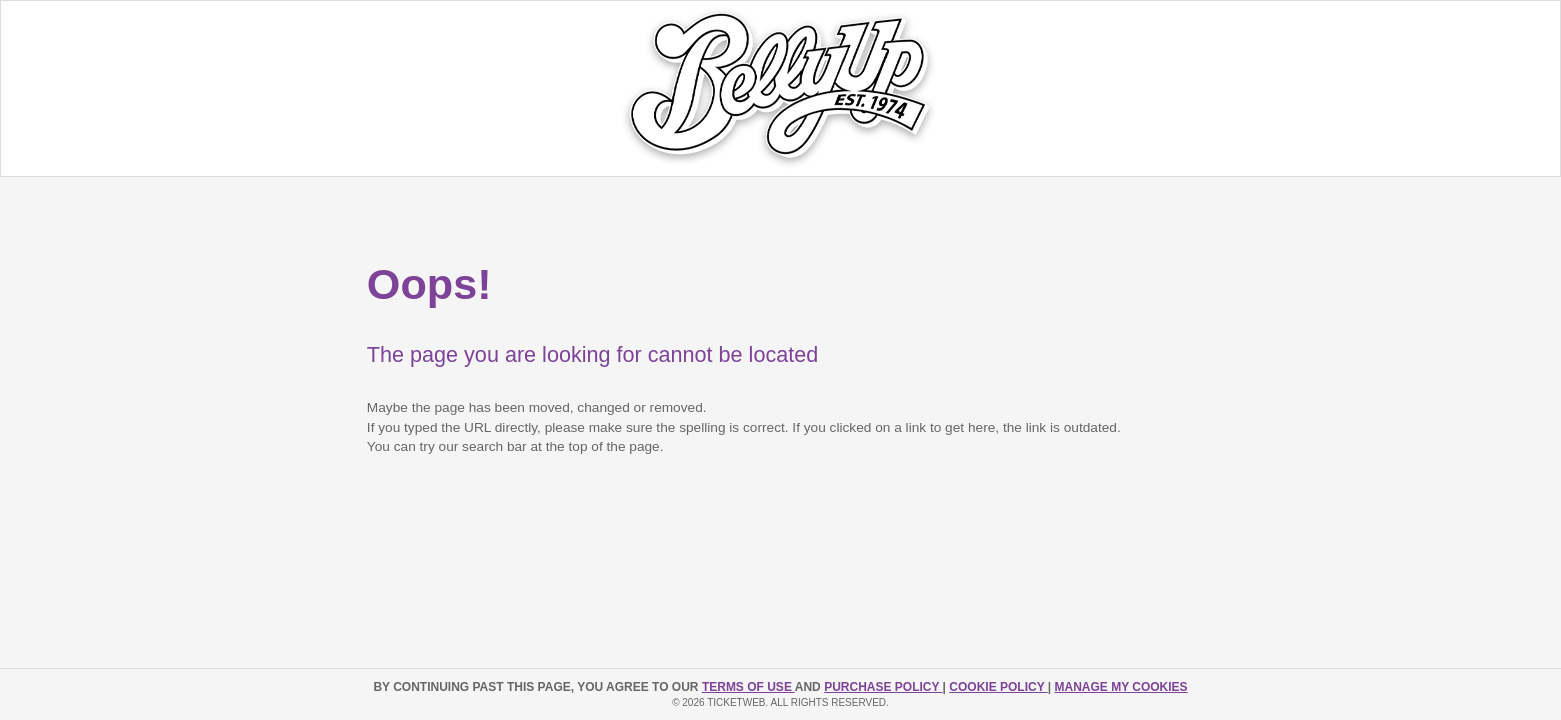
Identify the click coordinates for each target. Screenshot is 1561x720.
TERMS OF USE (748, 687)
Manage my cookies (1120, 687)
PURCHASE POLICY (883, 687)
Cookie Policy (998, 687)
